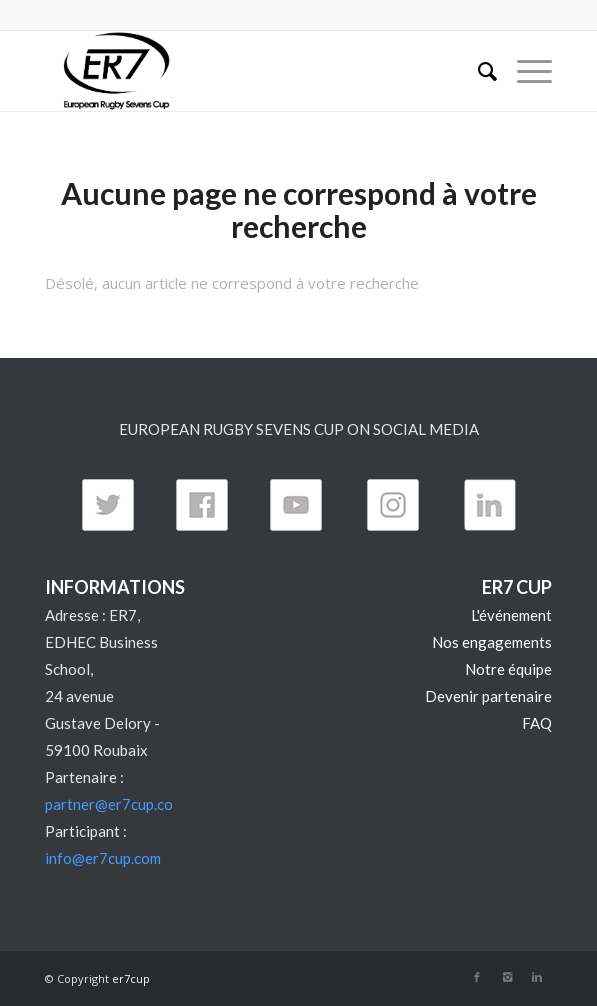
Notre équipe (508, 669)
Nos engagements (492, 642)
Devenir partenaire (488, 696)
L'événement (511, 615)
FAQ (537, 723)
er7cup (131, 978)
